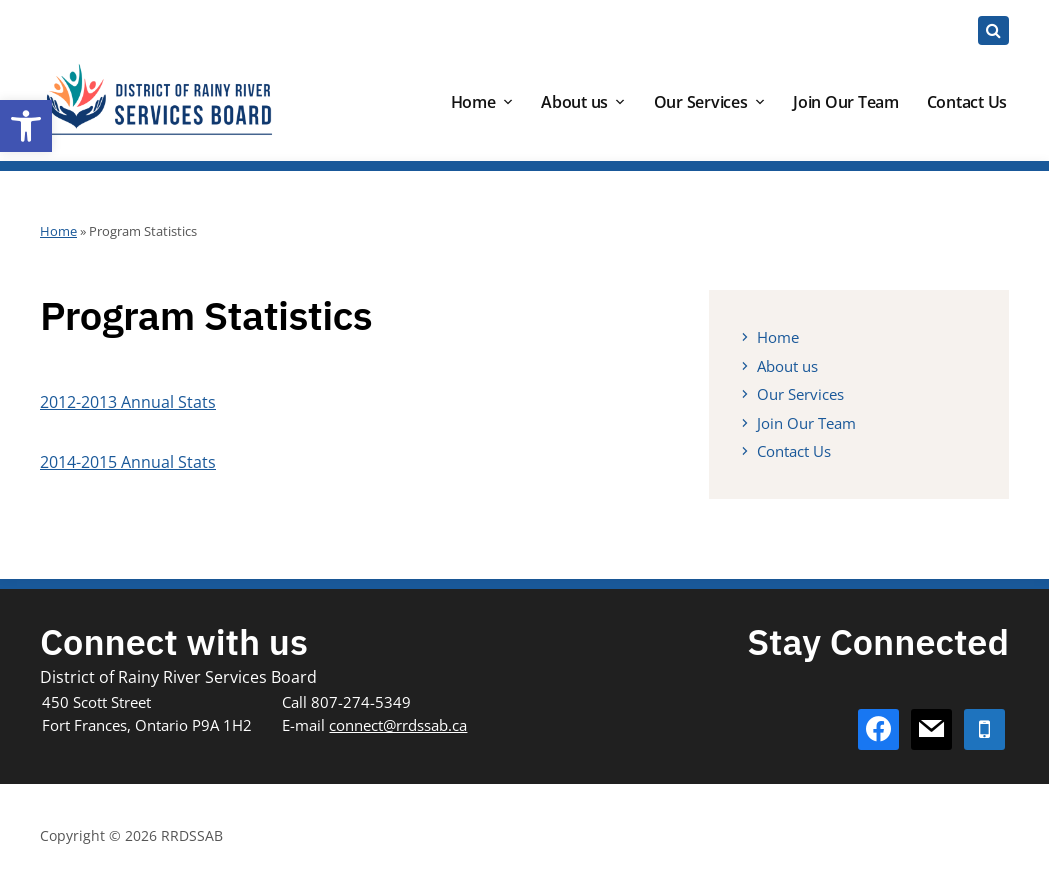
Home (473, 102)
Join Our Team (846, 102)
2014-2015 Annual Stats (128, 462)
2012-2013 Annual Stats (128, 402)
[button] (26, 126)
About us (574, 102)
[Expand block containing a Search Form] (993, 30)
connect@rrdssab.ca (398, 725)
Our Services (701, 102)
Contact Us (967, 102)
